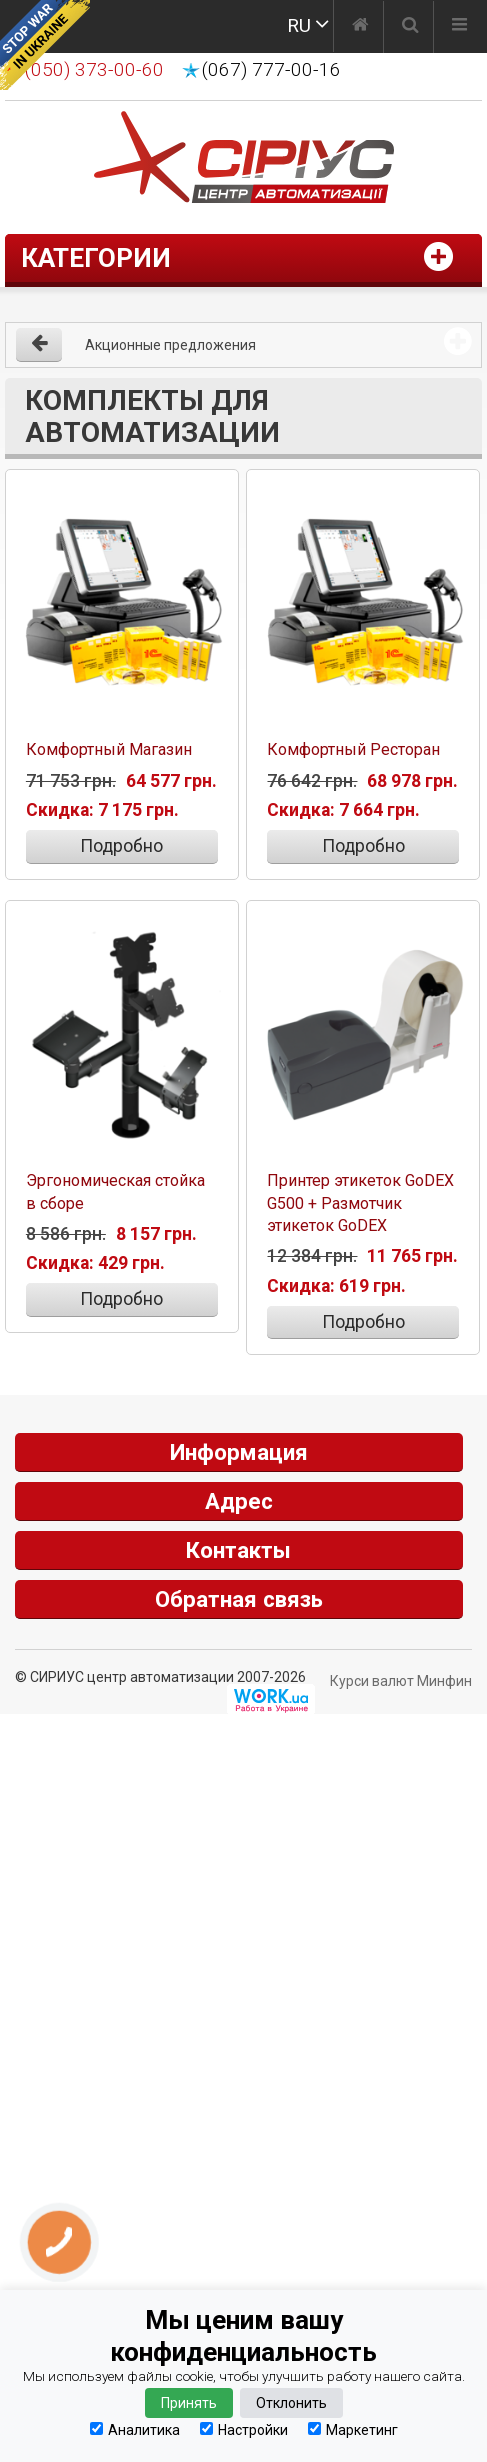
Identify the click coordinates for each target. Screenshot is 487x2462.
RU (299, 25)
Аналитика (135, 2429)
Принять (189, 2403)
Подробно (121, 845)
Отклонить (291, 2403)
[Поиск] (410, 27)
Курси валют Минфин (401, 1679)
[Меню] (459, 27)
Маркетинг (353, 2429)
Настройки (244, 2429)
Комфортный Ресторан (353, 748)
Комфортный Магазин (109, 748)
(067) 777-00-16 (271, 70)
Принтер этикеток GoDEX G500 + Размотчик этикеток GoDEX (360, 1200)
